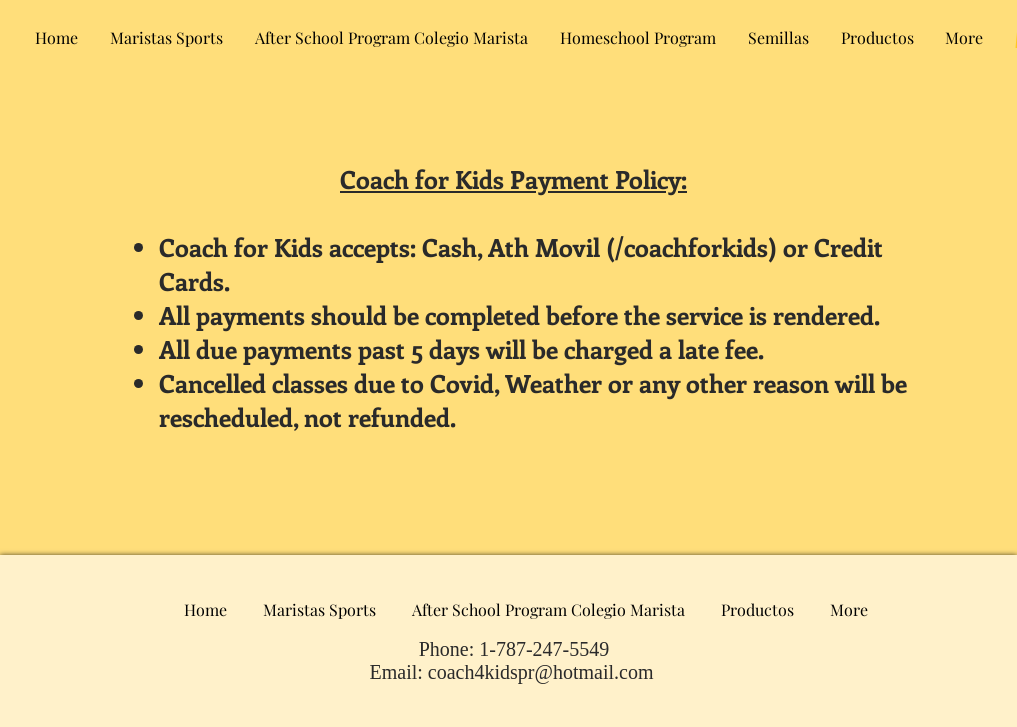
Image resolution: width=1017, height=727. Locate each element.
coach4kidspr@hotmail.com (541, 672)
